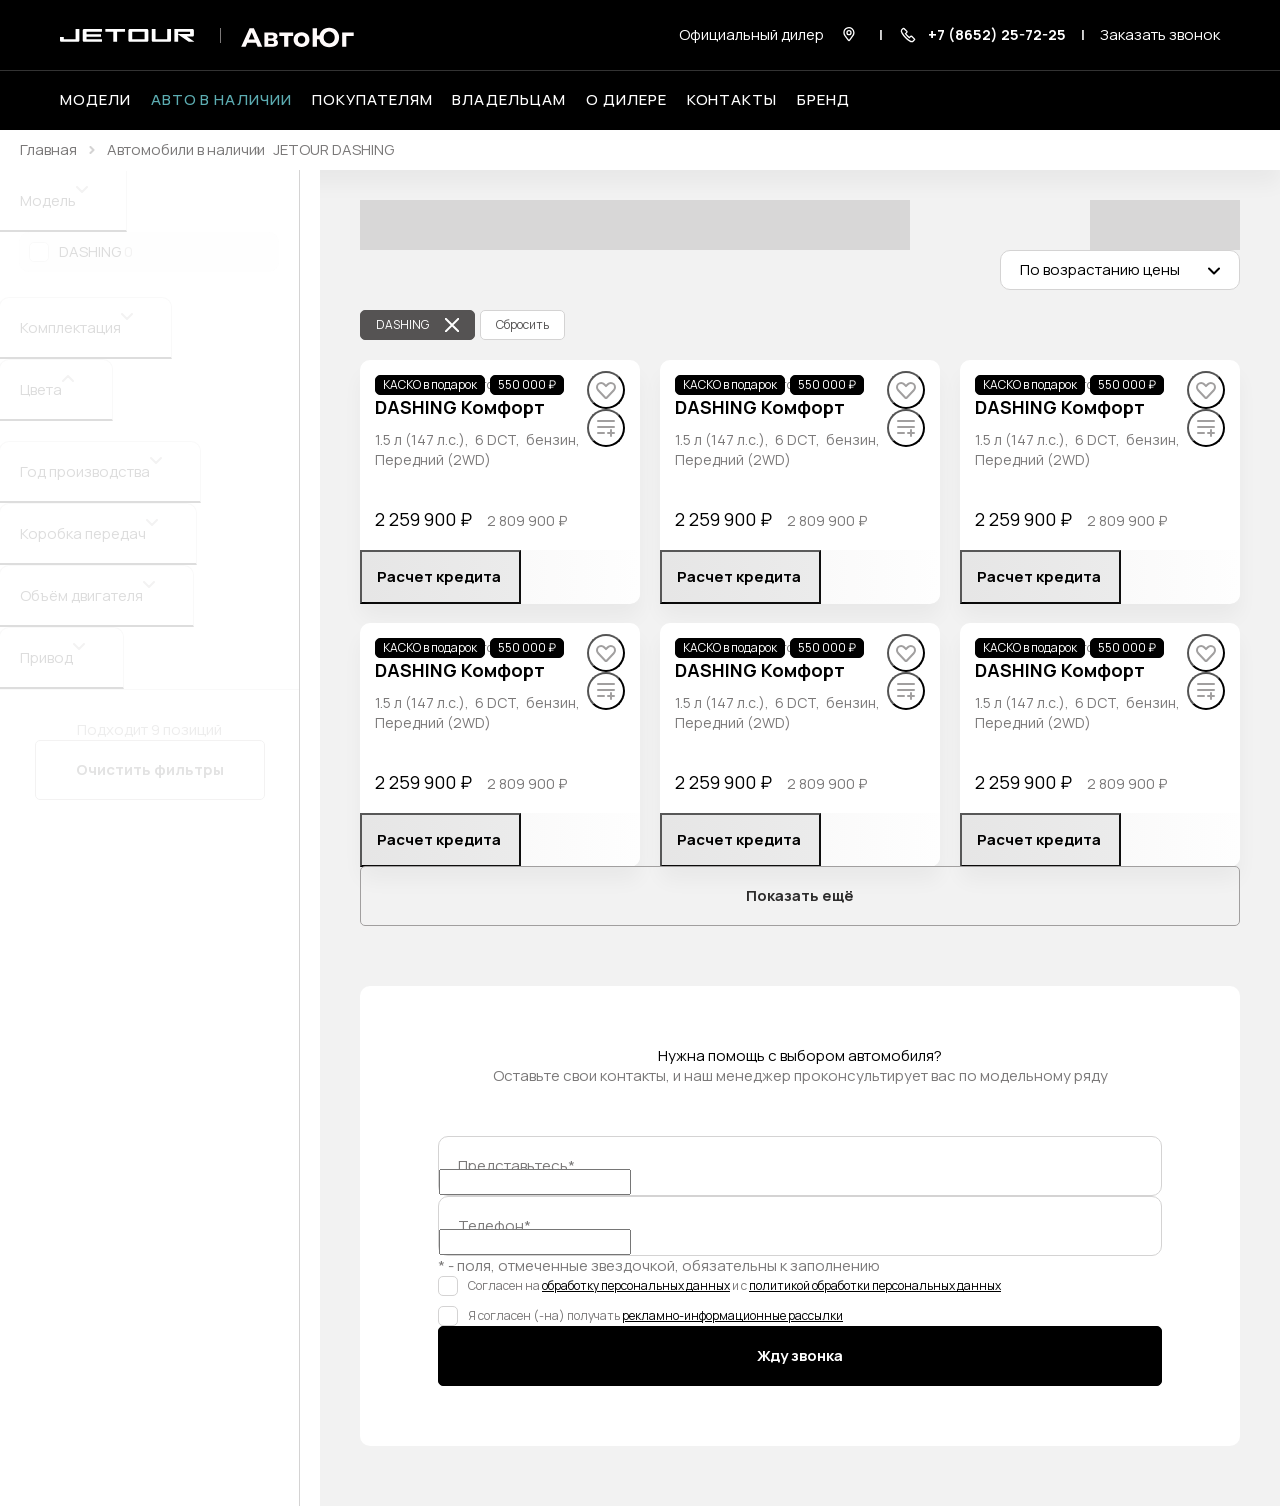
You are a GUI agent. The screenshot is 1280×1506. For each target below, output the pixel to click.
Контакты (732, 100)
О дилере (626, 100)
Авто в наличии (221, 100)
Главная (48, 150)
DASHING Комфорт (460, 407)
